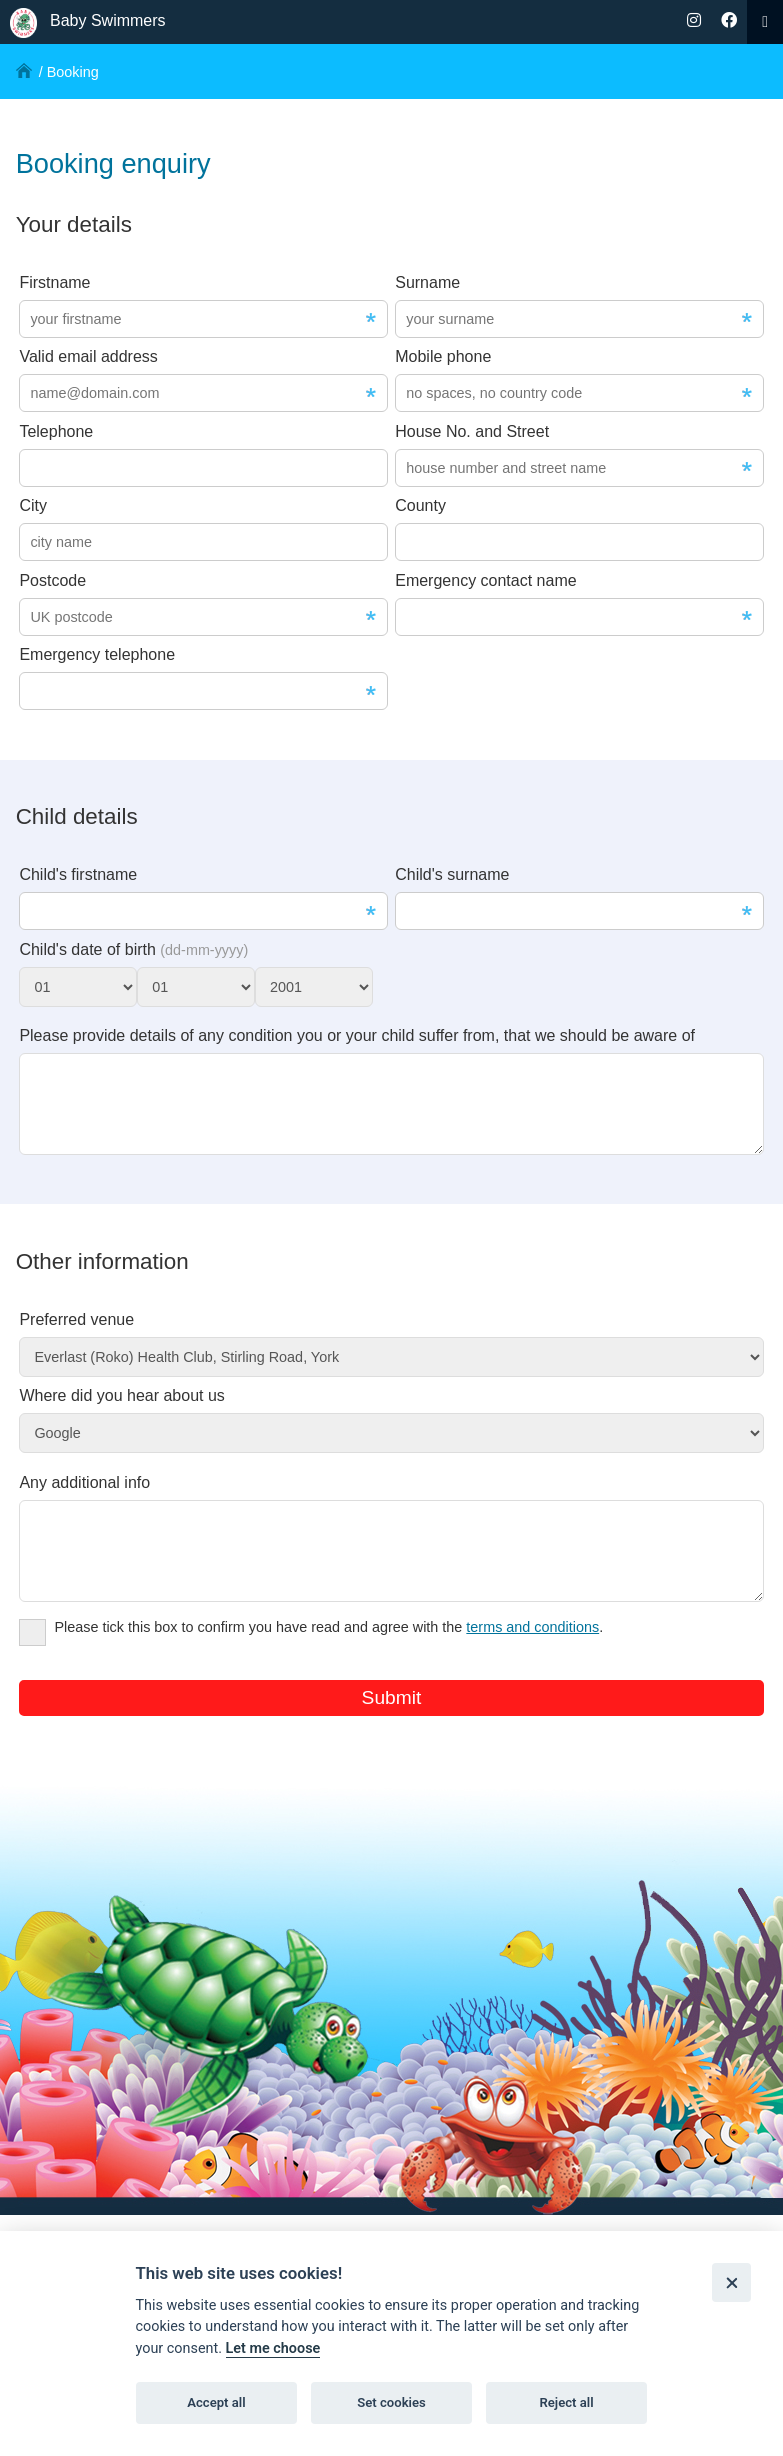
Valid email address (88, 356)
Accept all (216, 2402)
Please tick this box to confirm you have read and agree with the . (311, 1660)
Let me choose (273, 2348)
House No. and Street (472, 431)
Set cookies (391, 2402)
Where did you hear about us (121, 1410)
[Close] (731, 2282)
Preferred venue (76, 1334)
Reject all (566, 2402)
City (33, 505)
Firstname (54, 282)
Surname (427, 282)
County (420, 505)
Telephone (56, 431)
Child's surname (452, 874)
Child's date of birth (133, 949)
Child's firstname (78, 874)
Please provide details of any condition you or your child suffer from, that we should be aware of (357, 1035)
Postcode (52, 580)
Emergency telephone (97, 654)
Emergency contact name (485, 580)
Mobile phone (443, 356)
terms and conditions (532, 1657)
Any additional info (84, 1497)
